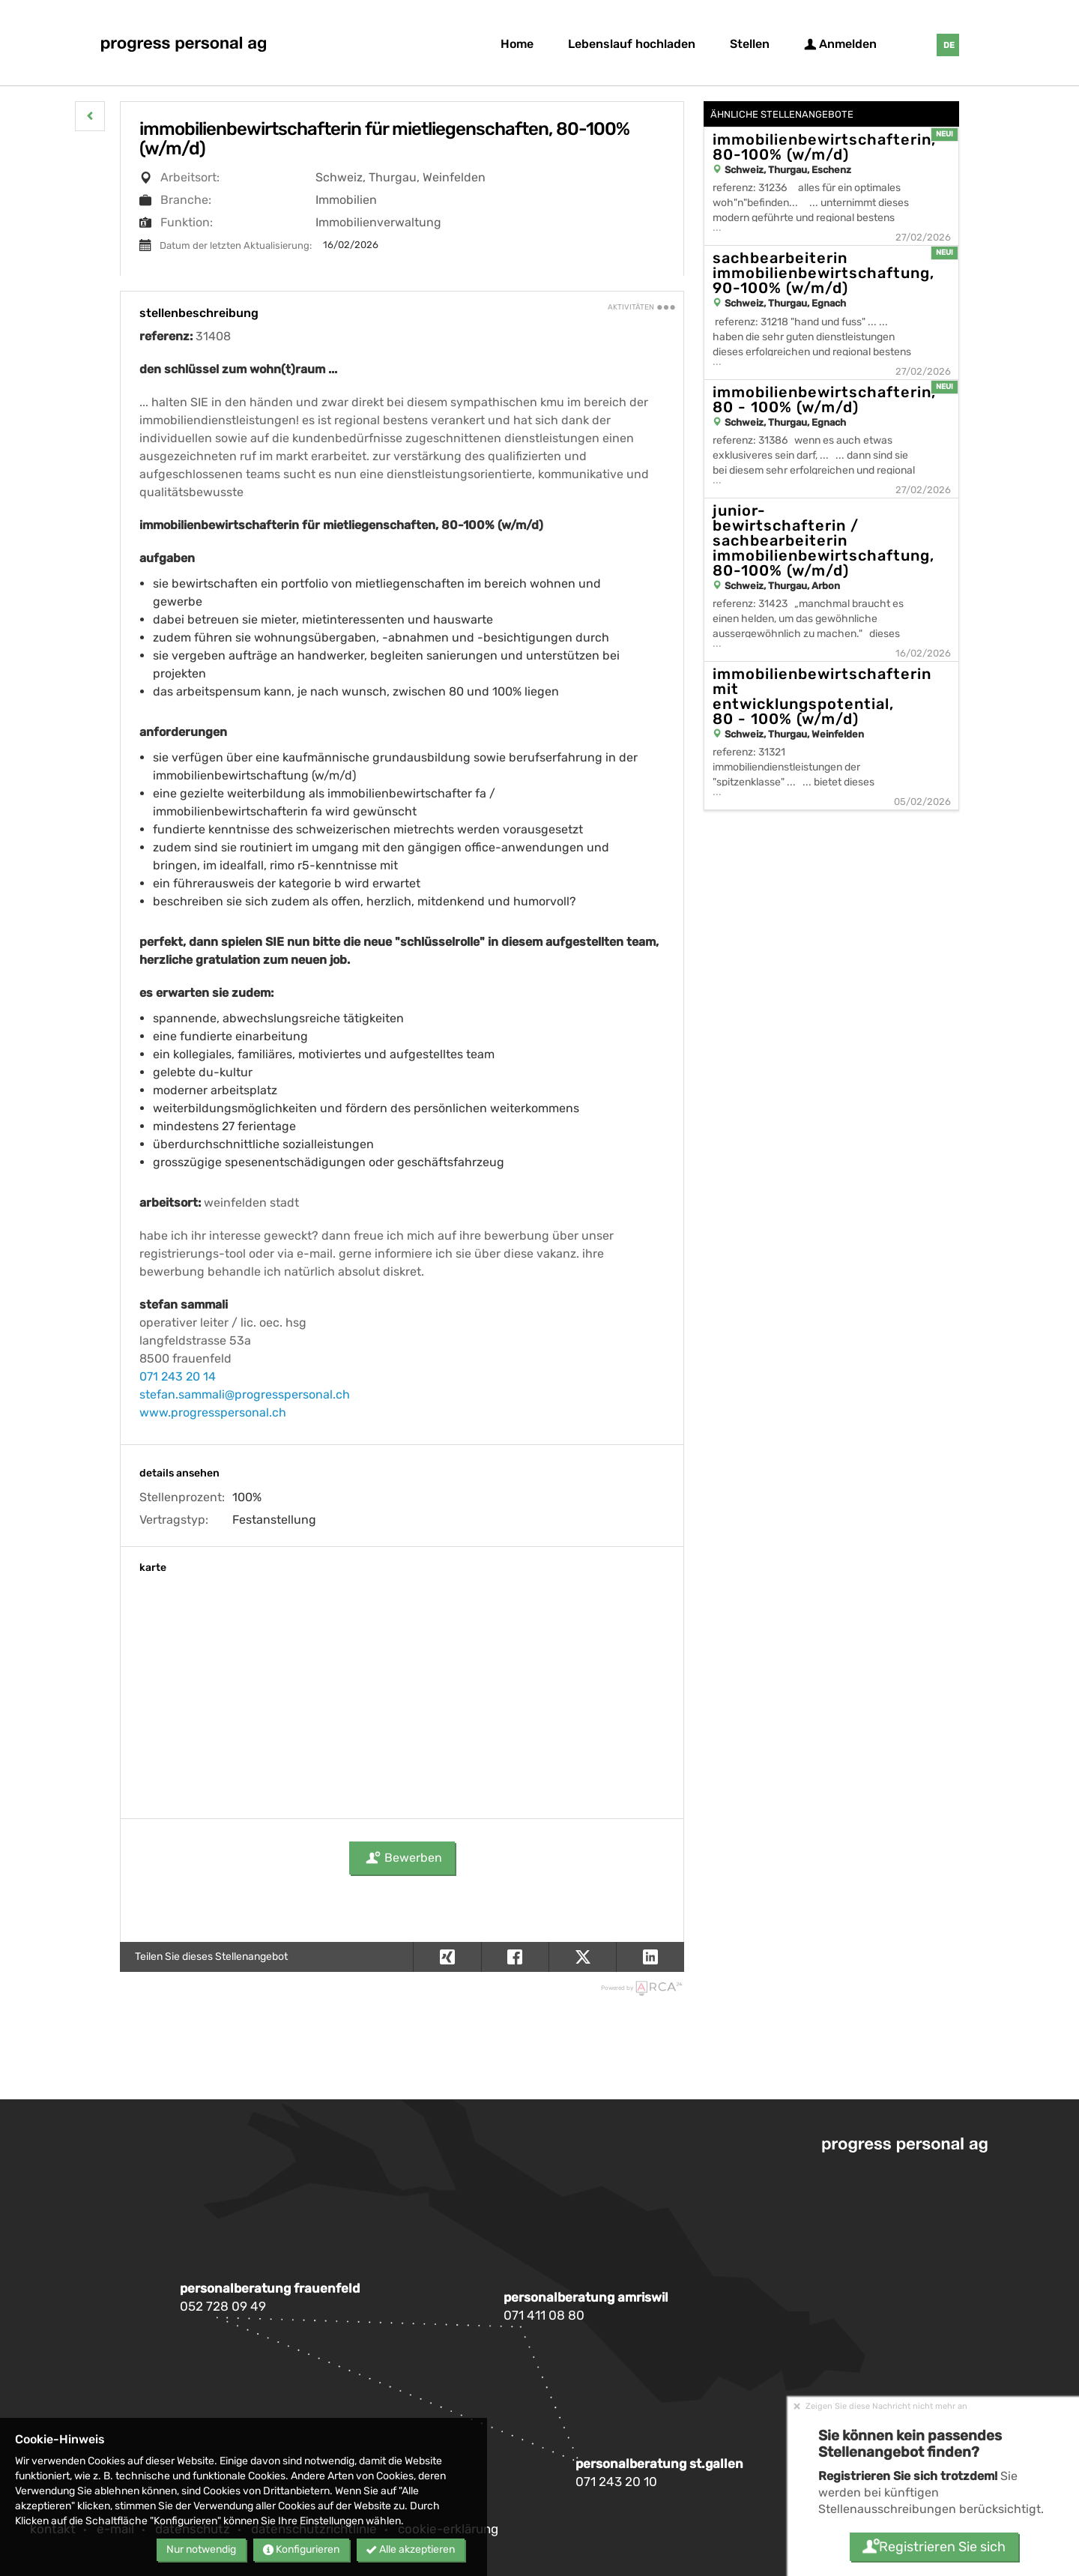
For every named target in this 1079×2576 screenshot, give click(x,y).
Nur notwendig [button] (201, 2549)
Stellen (750, 44)
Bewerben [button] (402, 1858)
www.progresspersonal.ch (212, 1412)
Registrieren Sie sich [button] (933, 2547)
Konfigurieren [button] (301, 2549)
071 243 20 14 (177, 1376)
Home (517, 44)
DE (949, 45)
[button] (90, 116)
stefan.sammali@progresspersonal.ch (244, 1394)
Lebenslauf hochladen (631, 44)
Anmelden (840, 44)
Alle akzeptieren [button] (410, 2549)
